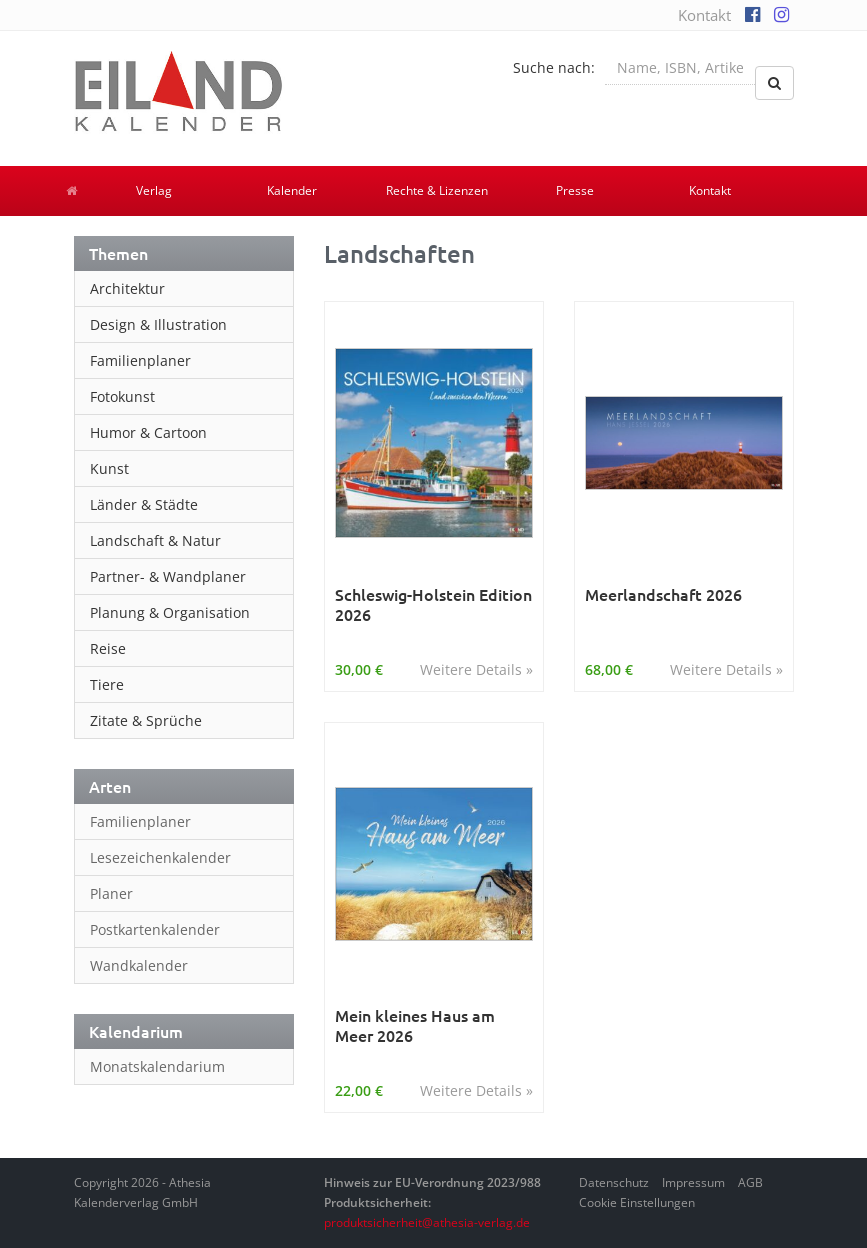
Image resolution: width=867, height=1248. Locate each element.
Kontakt (704, 15)
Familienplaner (140, 360)
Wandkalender (139, 965)
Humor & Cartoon (148, 432)
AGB (750, 1182)
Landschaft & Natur (155, 540)
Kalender (292, 190)
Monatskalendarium (157, 1066)
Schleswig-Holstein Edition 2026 (433, 604)
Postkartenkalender (155, 929)
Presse (575, 190)
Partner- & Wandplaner (168, 576)
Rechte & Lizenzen (437, 190)
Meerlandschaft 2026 (663, 594)
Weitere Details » (476, 669)
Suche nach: (554, 67)
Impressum (693, 1182)
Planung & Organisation (170, 612)
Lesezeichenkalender (160, 857)
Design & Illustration (158, 324)
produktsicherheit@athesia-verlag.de (427, 1222)
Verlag (154, 190)
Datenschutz (614, 1182)
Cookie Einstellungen (637, 1202)
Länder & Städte (144, 504)
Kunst (109, 468)
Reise (108, 648)
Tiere (107, 684)
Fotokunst (122, 396)
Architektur (127, 288)
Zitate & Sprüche (146, 720)
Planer (111, 893)
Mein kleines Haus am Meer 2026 (415, 1025)
